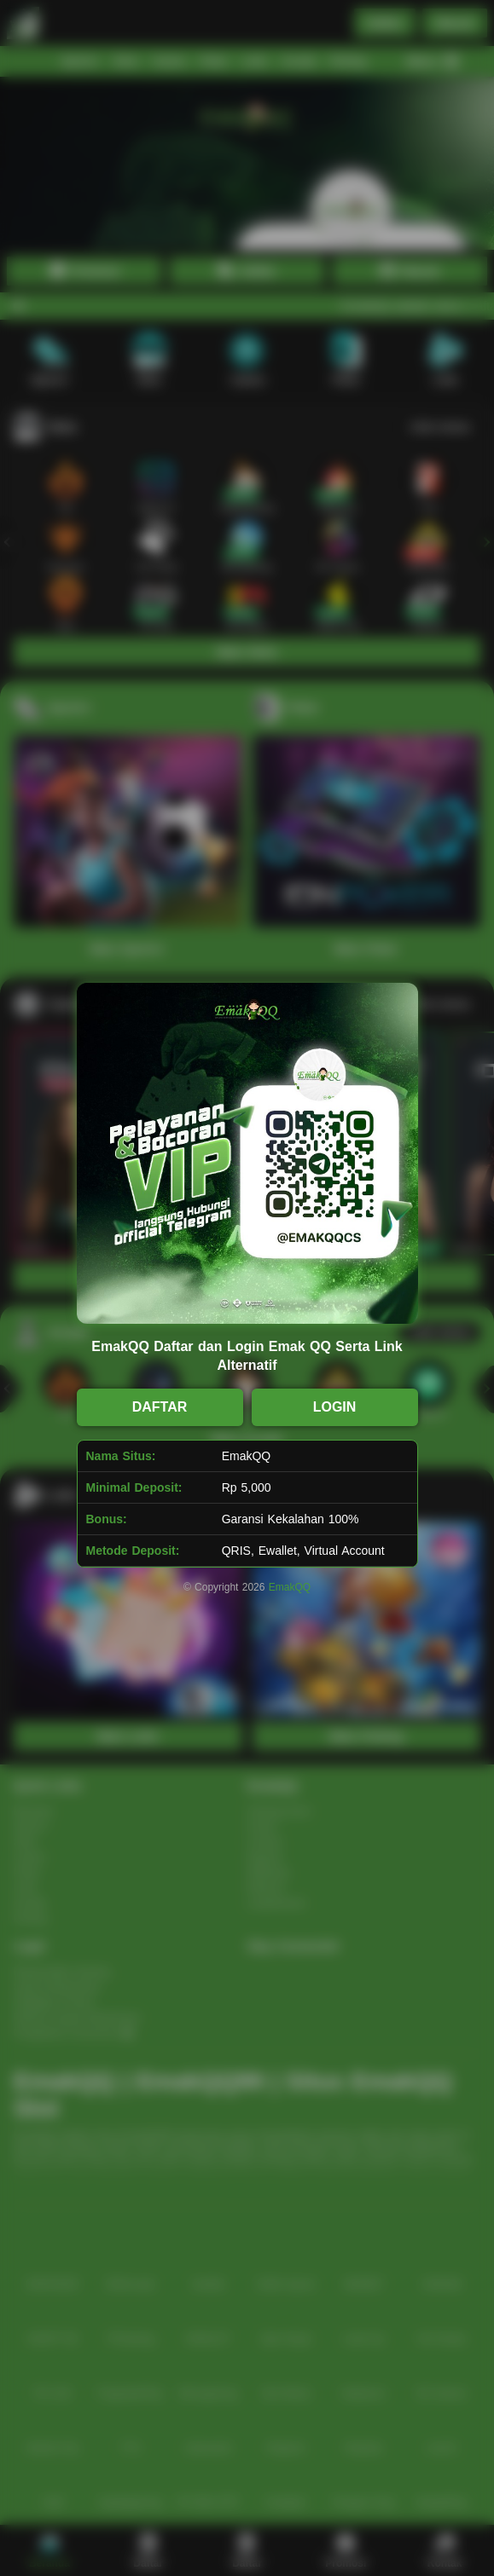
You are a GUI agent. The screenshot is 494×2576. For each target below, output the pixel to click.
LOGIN (335, 1407)
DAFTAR (160, 1407)
